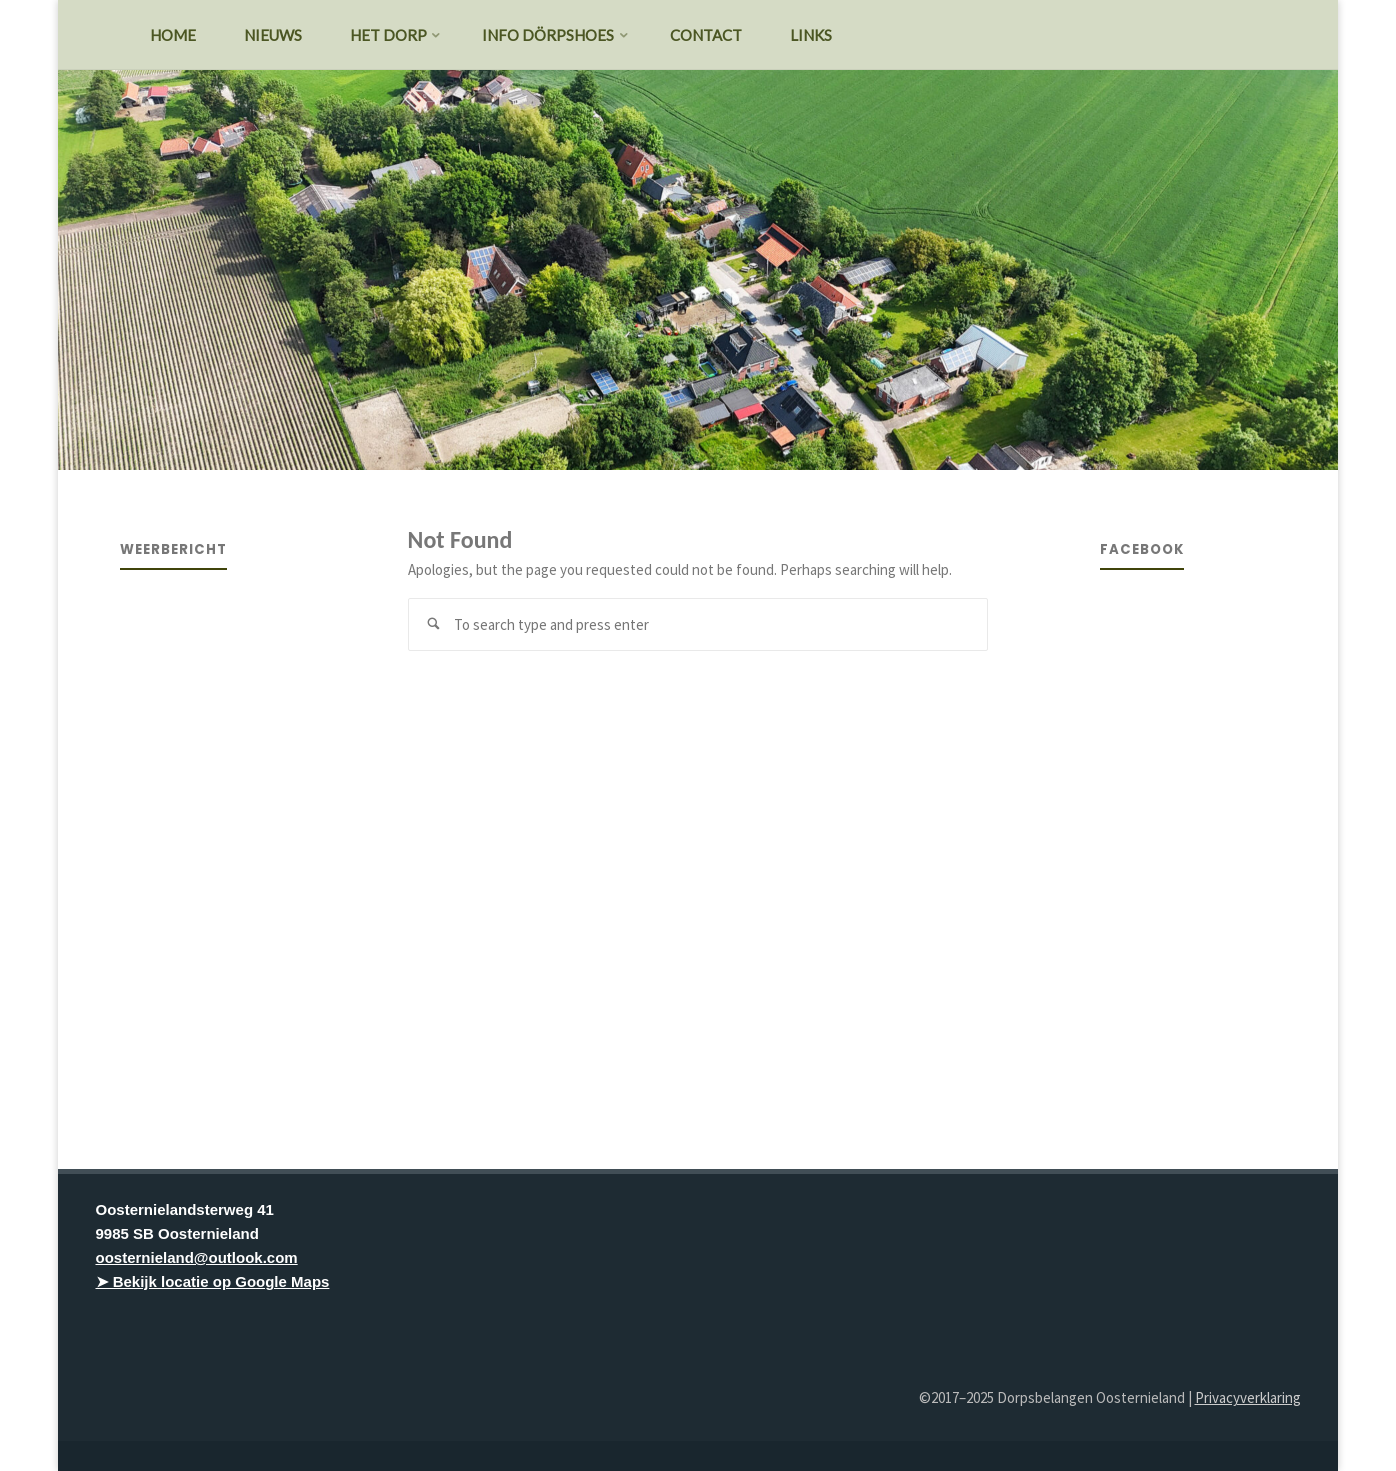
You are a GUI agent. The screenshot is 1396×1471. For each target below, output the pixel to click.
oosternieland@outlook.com (197, 1257)
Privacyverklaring (1248, 1397)
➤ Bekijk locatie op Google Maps (213, 1281)
